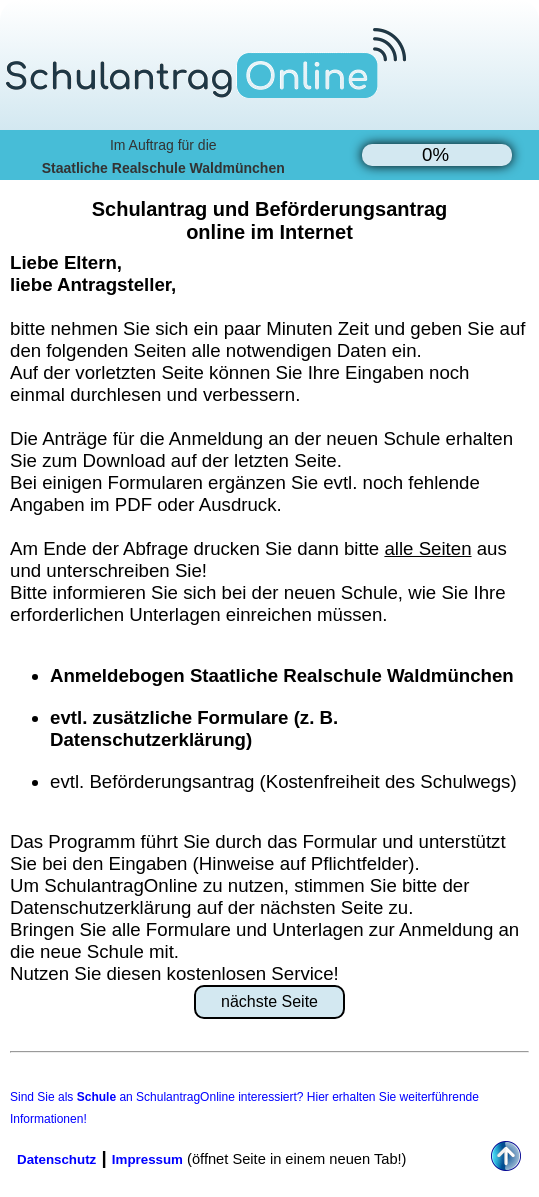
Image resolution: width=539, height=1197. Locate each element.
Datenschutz (56, 1159)
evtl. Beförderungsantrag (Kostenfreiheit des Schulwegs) (283, 781)
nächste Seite (269, 1001)
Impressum (147, 1159)
